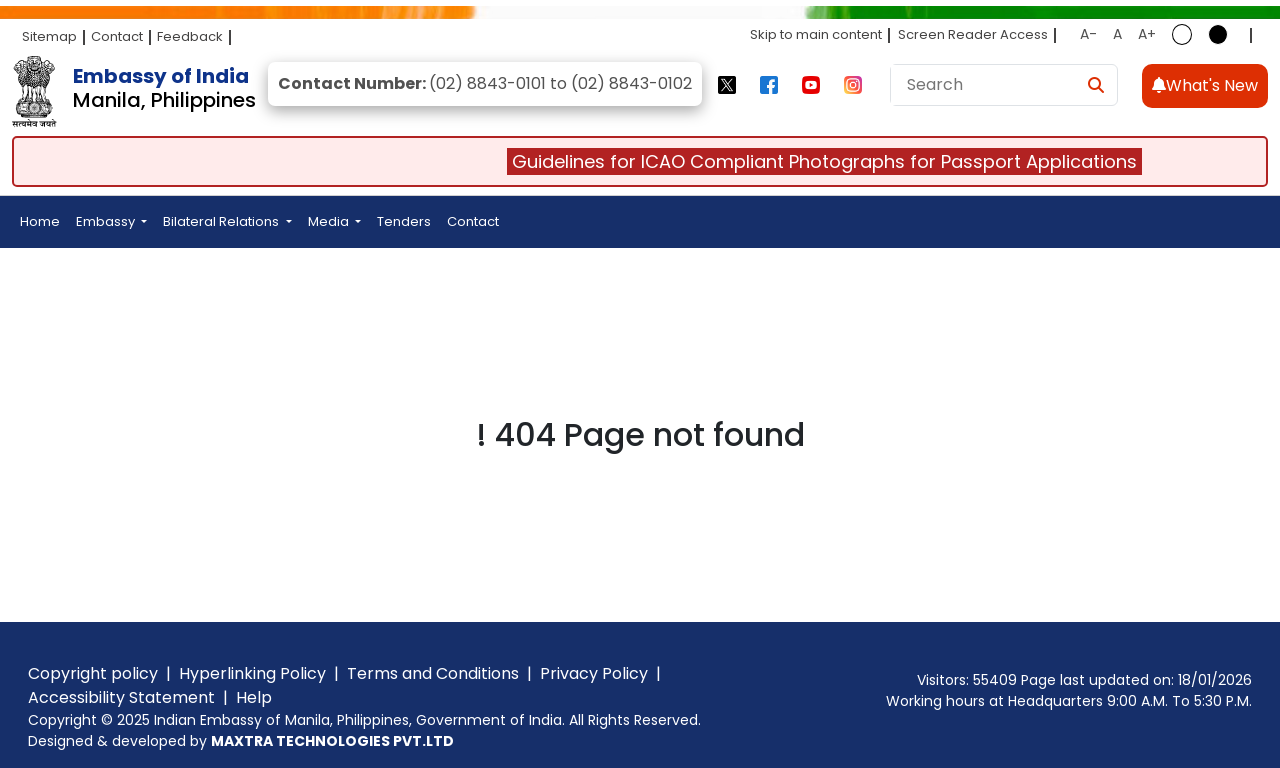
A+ (1147, 34)
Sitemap (49, 36)
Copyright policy (93, 673)
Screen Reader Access (973, 34)
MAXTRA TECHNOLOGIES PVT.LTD (332, 741)
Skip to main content (816, 34)
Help (254, 697)
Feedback (190, 36)
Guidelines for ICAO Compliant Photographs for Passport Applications (833, 161)
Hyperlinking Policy (252, 673)
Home (40, 221)
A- (1088, 34)
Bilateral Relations (222, 221)
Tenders (404, 221)
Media (330, 221)
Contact (117, 36)
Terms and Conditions (433, 673)
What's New (1205, 85)
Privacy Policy (594, 673)
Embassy (107, 221)
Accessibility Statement (121, 697)
